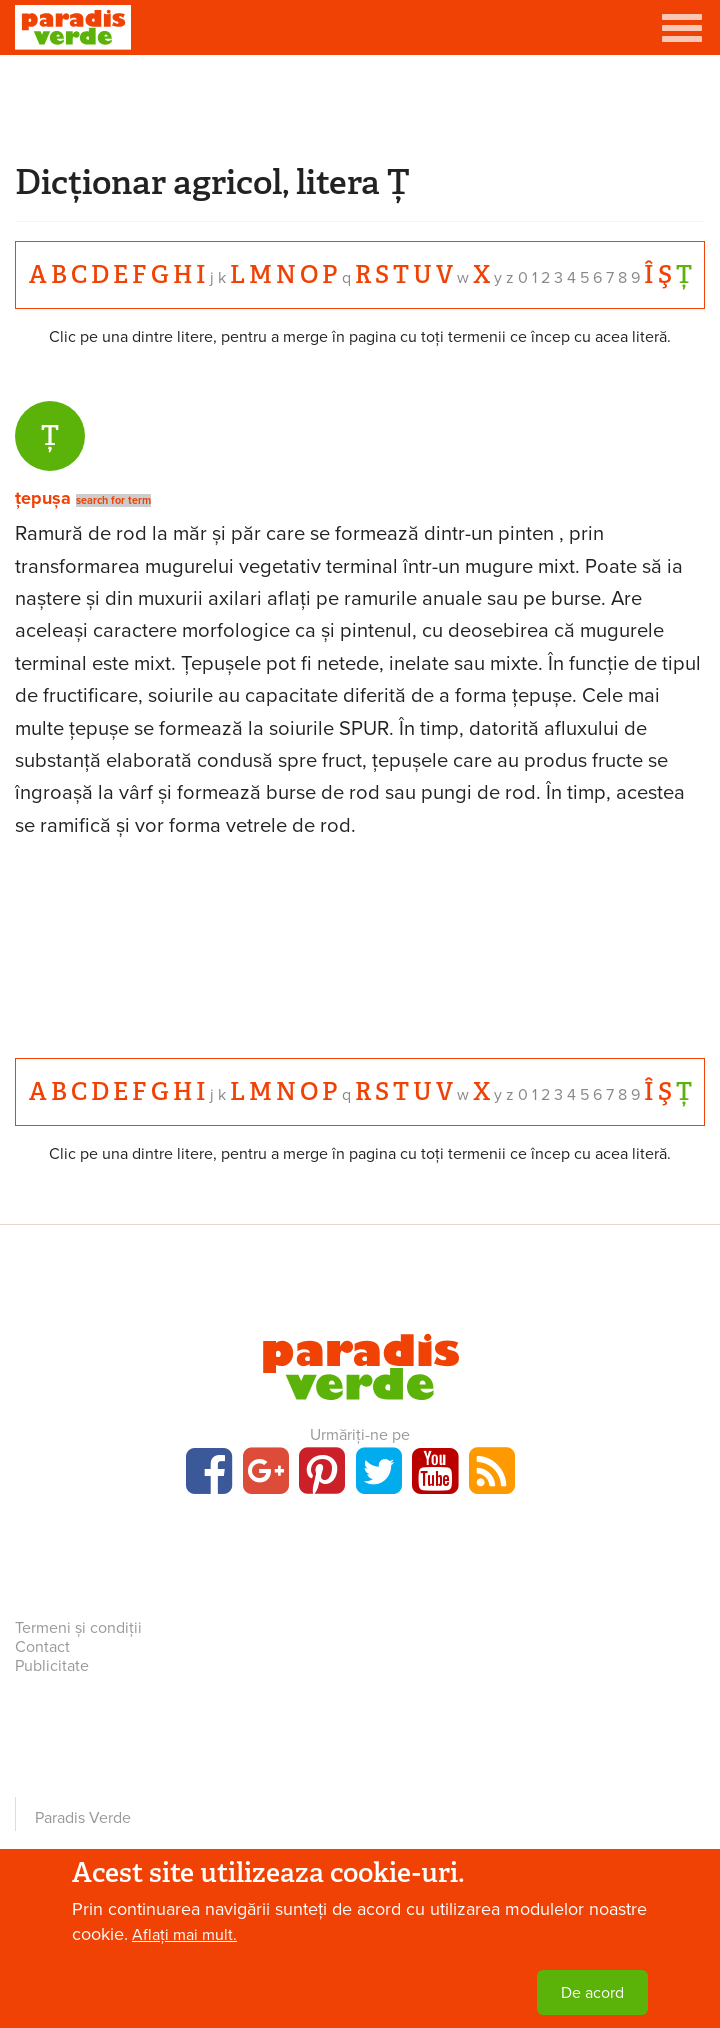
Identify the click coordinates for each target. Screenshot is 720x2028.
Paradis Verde (83, 1818)
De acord (592, 1993)
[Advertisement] (360, 105)
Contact (42, 1647)
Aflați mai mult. (184, 1935)
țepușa (43, 498)
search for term (113, 500)
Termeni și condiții (78, 1628)
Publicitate (52, 1666)
